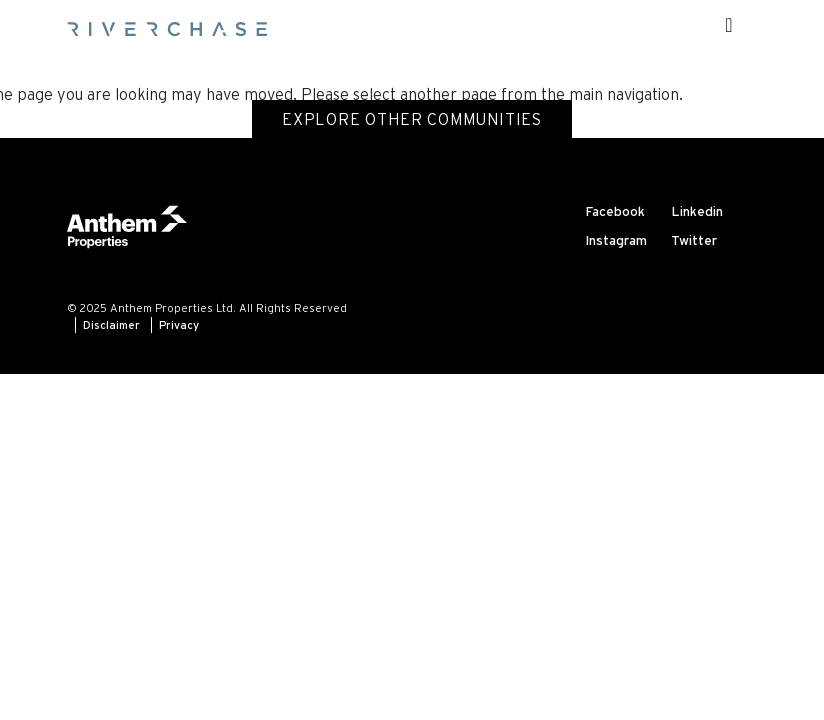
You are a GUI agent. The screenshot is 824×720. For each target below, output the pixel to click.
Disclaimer (111, 325)
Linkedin (697, 211)
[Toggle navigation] (729, 25)
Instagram (616, 240)
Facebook (615, 211)
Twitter (694, 240)
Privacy (179, 325)
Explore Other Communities (412, 119)
